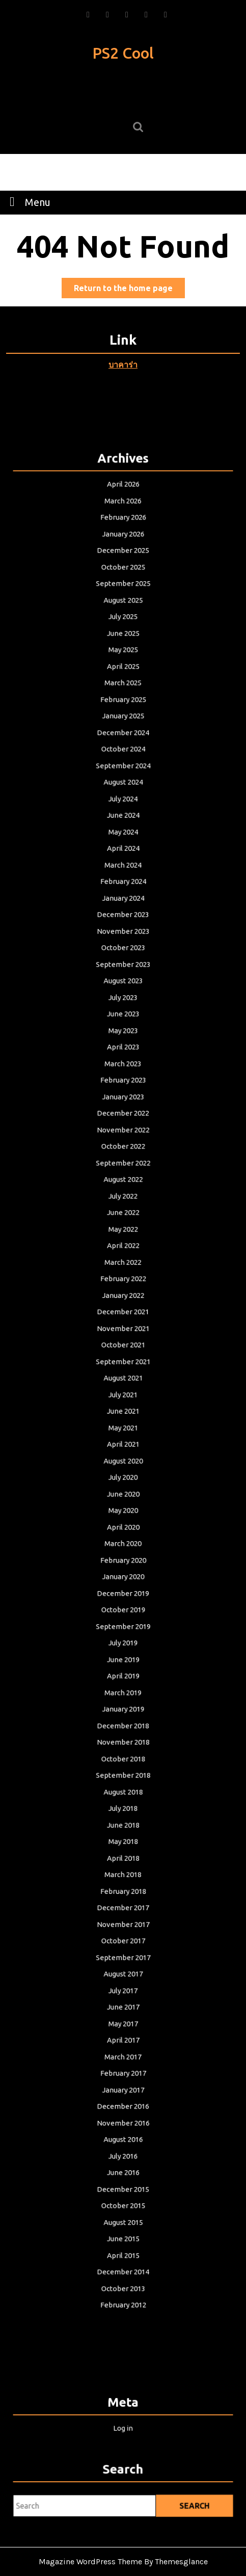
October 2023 (123, 1001)
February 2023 (123, 1117)
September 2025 (123, 683)
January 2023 (122, 1132)
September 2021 (123, 1363)
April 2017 (123, 1957)
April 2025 (123, 755)
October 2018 (123, 1711)
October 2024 (123, 827)
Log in (123, 2426)
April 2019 (123, 1639)
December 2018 (123, 1682)
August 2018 (123, 1740)
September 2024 (123, 842)
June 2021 (123, 1407)
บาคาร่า (123, 365)
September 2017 (123, 1885)
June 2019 (123, 1624)
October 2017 (123, 1870)
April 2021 (123, 1436)
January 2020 (122, 1551)
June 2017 (123, 1928)
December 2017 (123, 1841)
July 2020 (122, 1465)
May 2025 (123, 740)
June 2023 (123, 1059)
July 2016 (122, 2059)
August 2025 (123, 697)
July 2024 (122, 871)
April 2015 (123, 2145)
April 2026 (123, 596)
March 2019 (123, 1653)
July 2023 (122, 1045)
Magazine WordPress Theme (90, 2561)
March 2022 (123, 1277)
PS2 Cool (123, 53)
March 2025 (123, 769)
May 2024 (123, 900)
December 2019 (123, 1566)
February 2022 (123, 1291)
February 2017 (123, 1986)
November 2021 (123, 1334)
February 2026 (123, 625)
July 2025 (122, 712)
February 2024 (123, 943)
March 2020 (123, 1523)
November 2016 (123, 2030)
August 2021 (123, 1378)
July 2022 (122, 1218)
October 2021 (123, 1349)
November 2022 (123, 1160)
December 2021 (123, 1320)
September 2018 (123, 1725)
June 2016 (123, 2073)
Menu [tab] (27, 201)
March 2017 (123, 1971)
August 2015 (123, 2116)
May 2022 (123, 1248)
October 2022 (123, 1175)
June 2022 (123, 1233)
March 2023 (123, 1103)
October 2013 (123, 2174)
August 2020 (123, 1450)
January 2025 (122, 798)
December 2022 (123, 1146)
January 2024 (122, 958)
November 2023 (123, 987)
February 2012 (123, 2189)
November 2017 (123, 1856)
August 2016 (123, 2044)
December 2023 (123, 972)
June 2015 (123, 2131)
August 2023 (123, 1030)
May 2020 (123, 1494)
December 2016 (123, 2015)
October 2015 (123, 2102)
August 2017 (123, 1899)
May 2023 (123, 1074)
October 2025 (123, 668)
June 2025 (123, 726)
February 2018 (123, 1827)
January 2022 (122, 1305)
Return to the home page (129, 289)
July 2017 (122, 1914)
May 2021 (123, 1421)
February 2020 (123, 1537)
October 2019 (123, 1580)
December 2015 (123, 2088)
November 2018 (123, 1697)
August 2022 (123, 1204)
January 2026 (122, 639)
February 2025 (123, 784)
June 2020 (123, 1479)
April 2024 (123, 914)
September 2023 (123, 1016)
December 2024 (123, 813)
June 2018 (123, 1769)
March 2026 (123, 610)
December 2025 (123, 654)
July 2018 (122, 1754)
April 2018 (123, 1798)
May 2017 (123, 1943)
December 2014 (123, 2160)
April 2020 (123, 1508)
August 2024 (123, 857)
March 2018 (123, 1812)
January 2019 (122, 1668)
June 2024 (123, 886)
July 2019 (122, 1610)
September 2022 (123, 1189)
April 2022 (123, 1262)
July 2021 (122, 1392)
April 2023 (123, 1088)
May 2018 (123, 1783)
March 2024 (123, 929)
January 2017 (122, 2001)
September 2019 (123, 1595)
